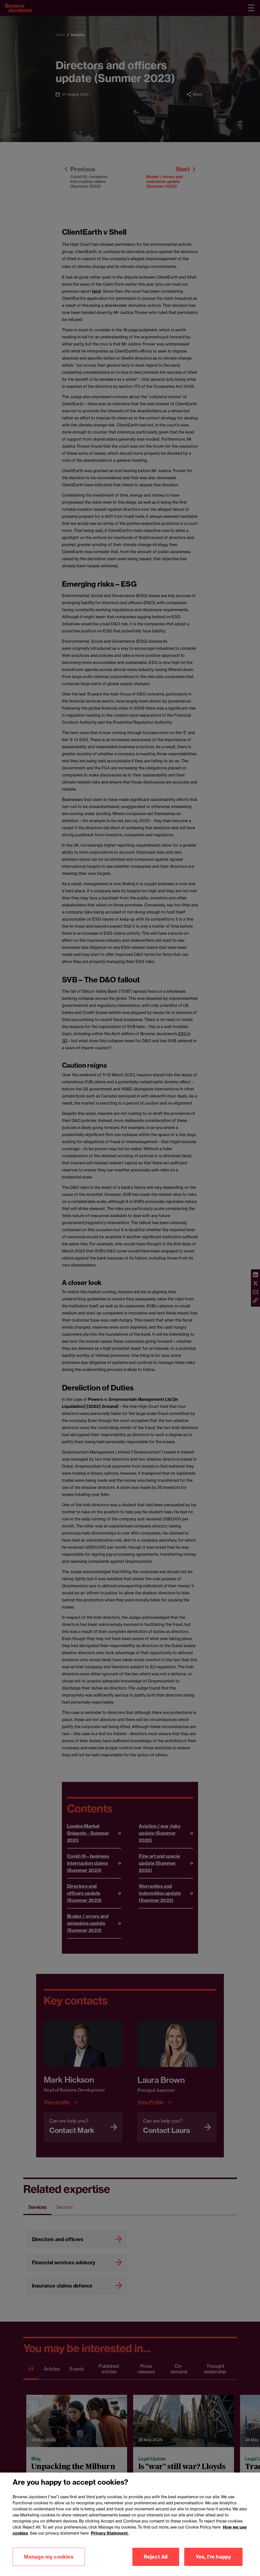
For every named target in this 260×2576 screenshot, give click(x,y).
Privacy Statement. (110, 2534)
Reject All (156, 2558)
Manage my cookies (49, 2558)
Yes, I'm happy (213, 2558)
